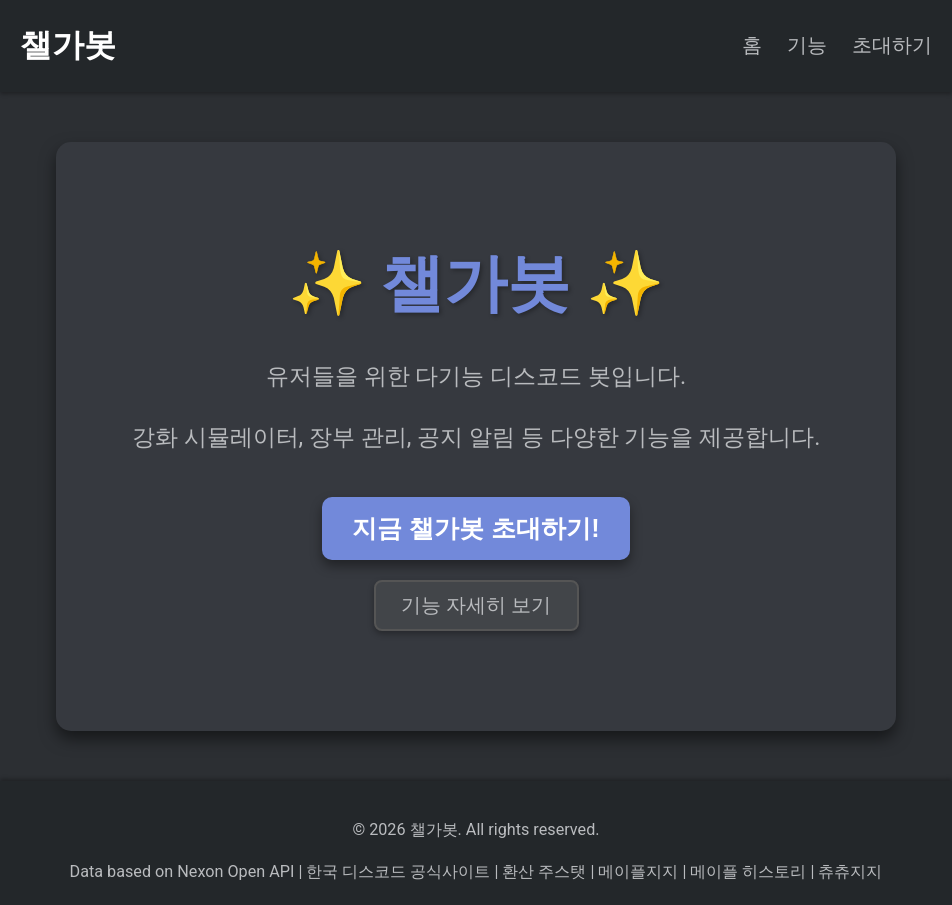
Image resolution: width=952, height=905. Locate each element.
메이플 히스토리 (746, 871)
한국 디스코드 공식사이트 (396, 871)
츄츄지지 (848, 871)
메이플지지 (636, 871)
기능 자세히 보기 (476, 605)
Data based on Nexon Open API (182, 871)
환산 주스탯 (542, 871)
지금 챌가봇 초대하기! (475, 528)
